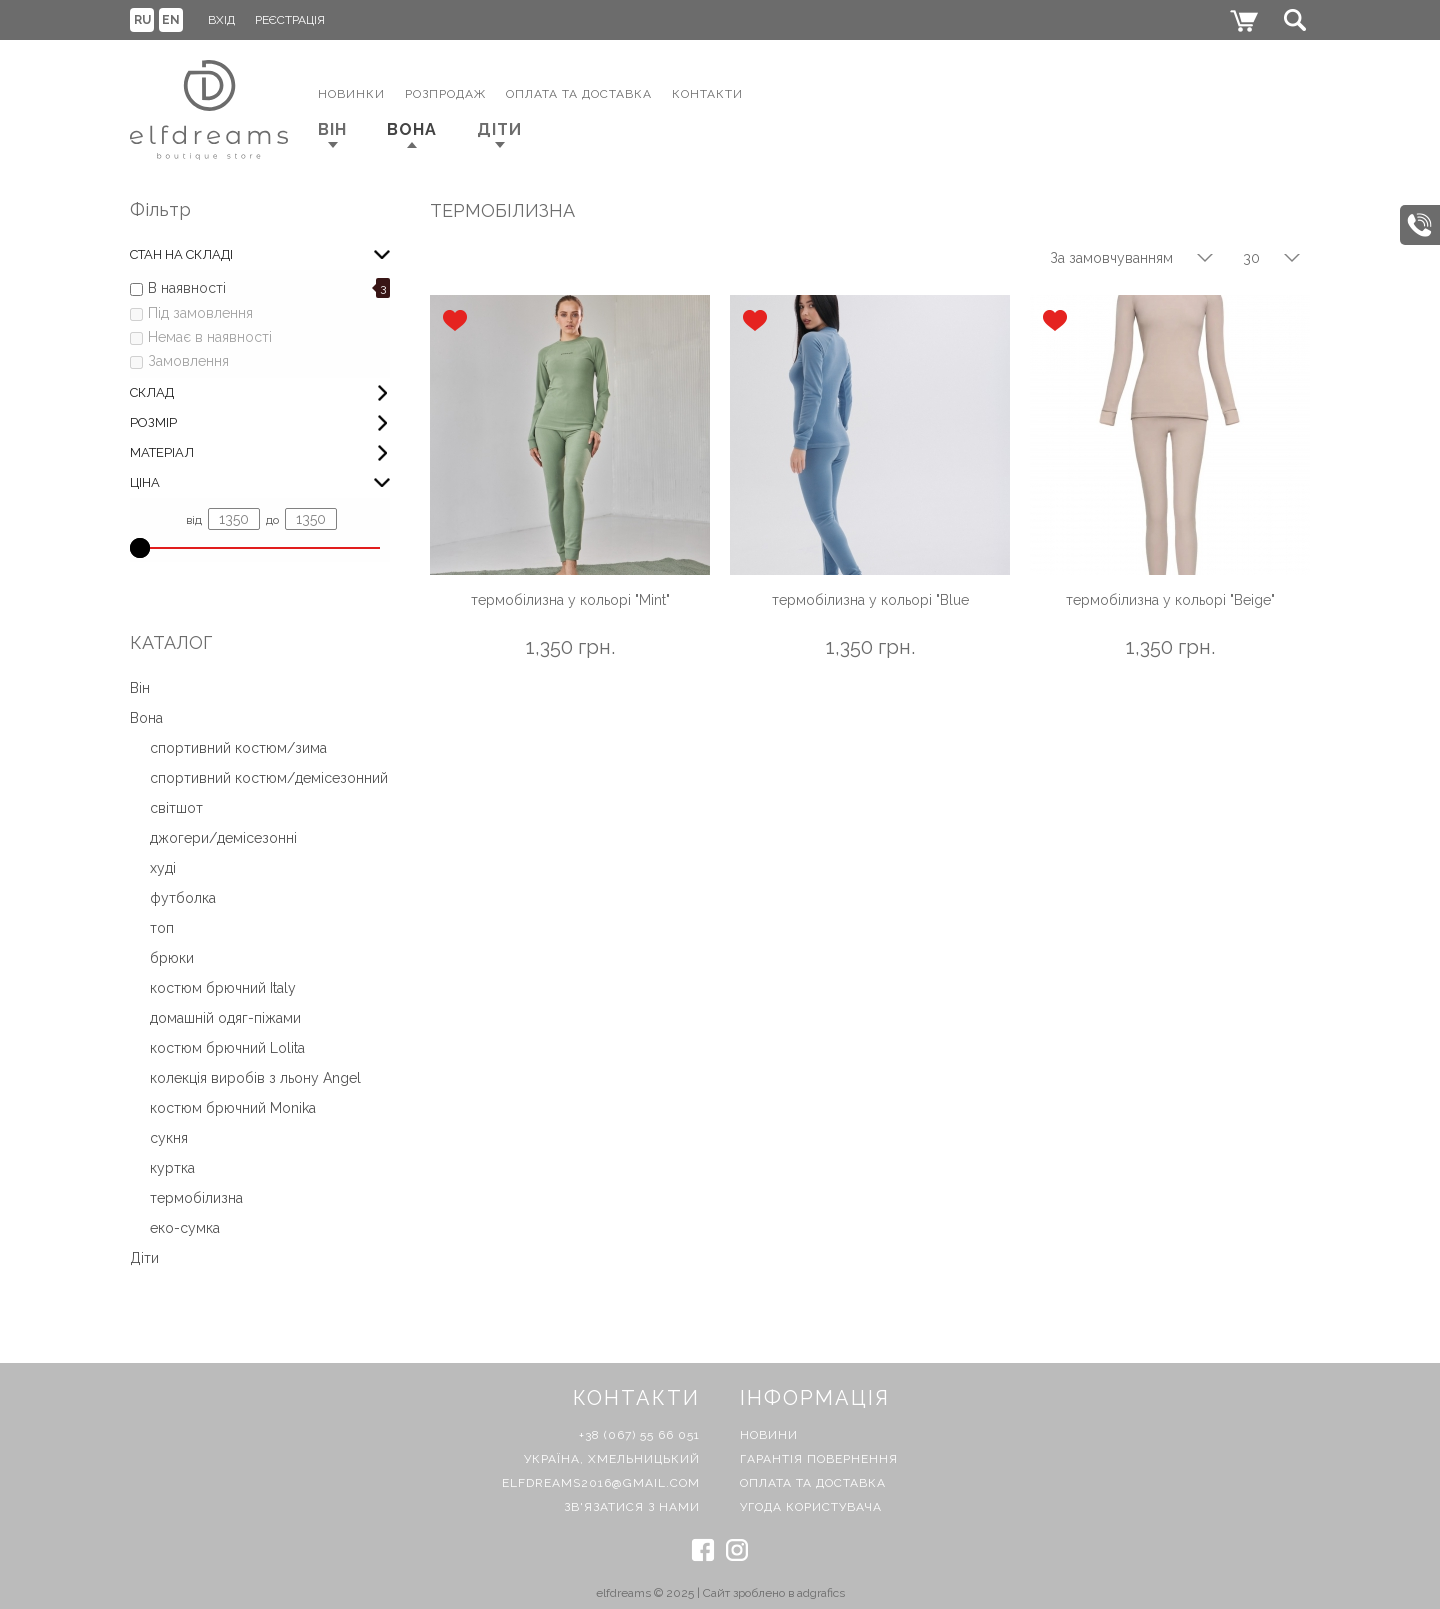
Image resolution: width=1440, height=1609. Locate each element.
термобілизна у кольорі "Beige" (1170, 600)
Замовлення (188, 361)
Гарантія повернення (819, 1459)
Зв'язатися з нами (632, 1507)
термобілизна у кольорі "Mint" (570, 600)
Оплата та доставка (813, 1483)
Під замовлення (200, 313)
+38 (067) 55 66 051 (639, 1435)
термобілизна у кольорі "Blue (870, 600)
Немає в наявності (210, 337)
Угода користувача (811, 1507)
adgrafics (821, 1593)
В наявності (187, 288)
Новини (769, 1435)
